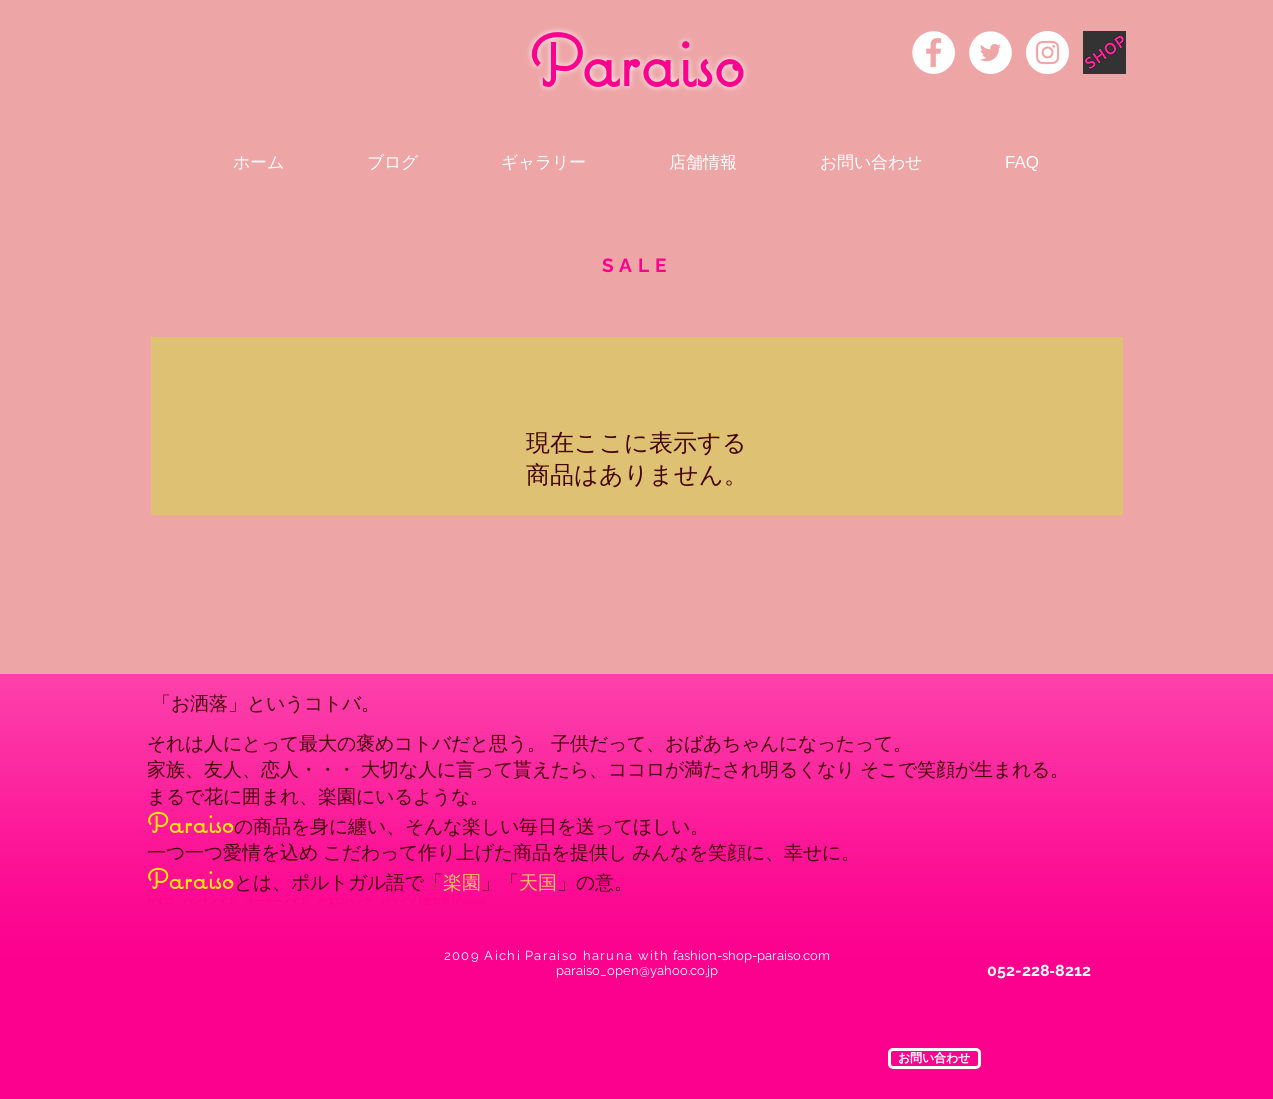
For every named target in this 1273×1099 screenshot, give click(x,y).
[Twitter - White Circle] (990, 52)
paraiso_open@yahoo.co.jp (637, 970)
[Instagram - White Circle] (1047, 52)
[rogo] (1104, 52)
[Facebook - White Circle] (933, 52)
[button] (934, 1058)
